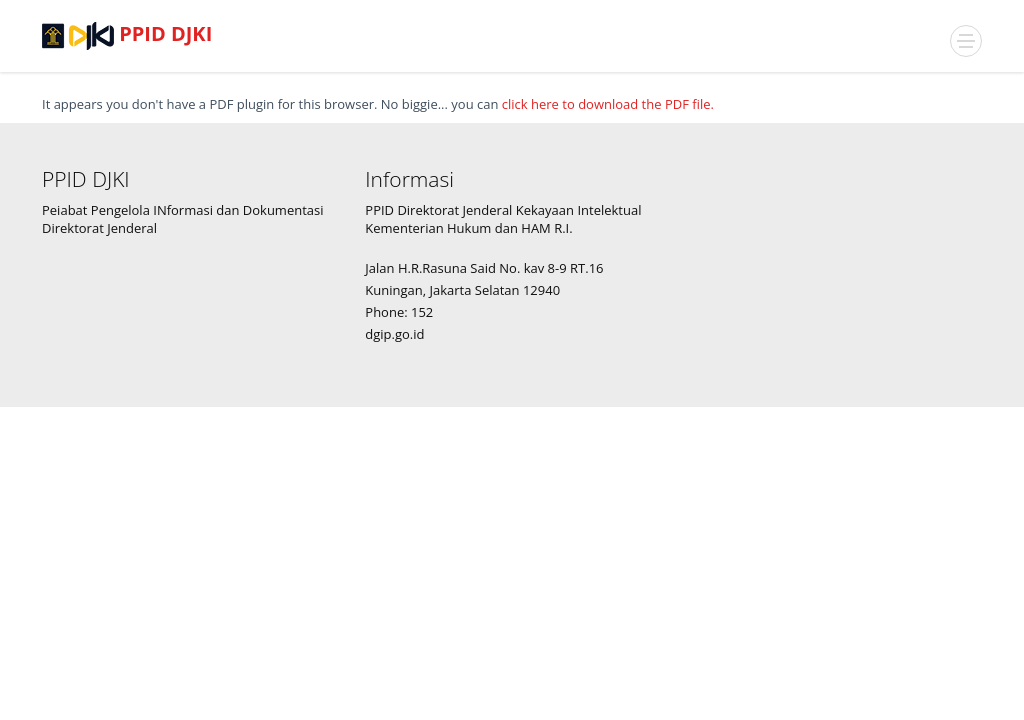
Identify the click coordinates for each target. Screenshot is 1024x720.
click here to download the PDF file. (608, 104)
